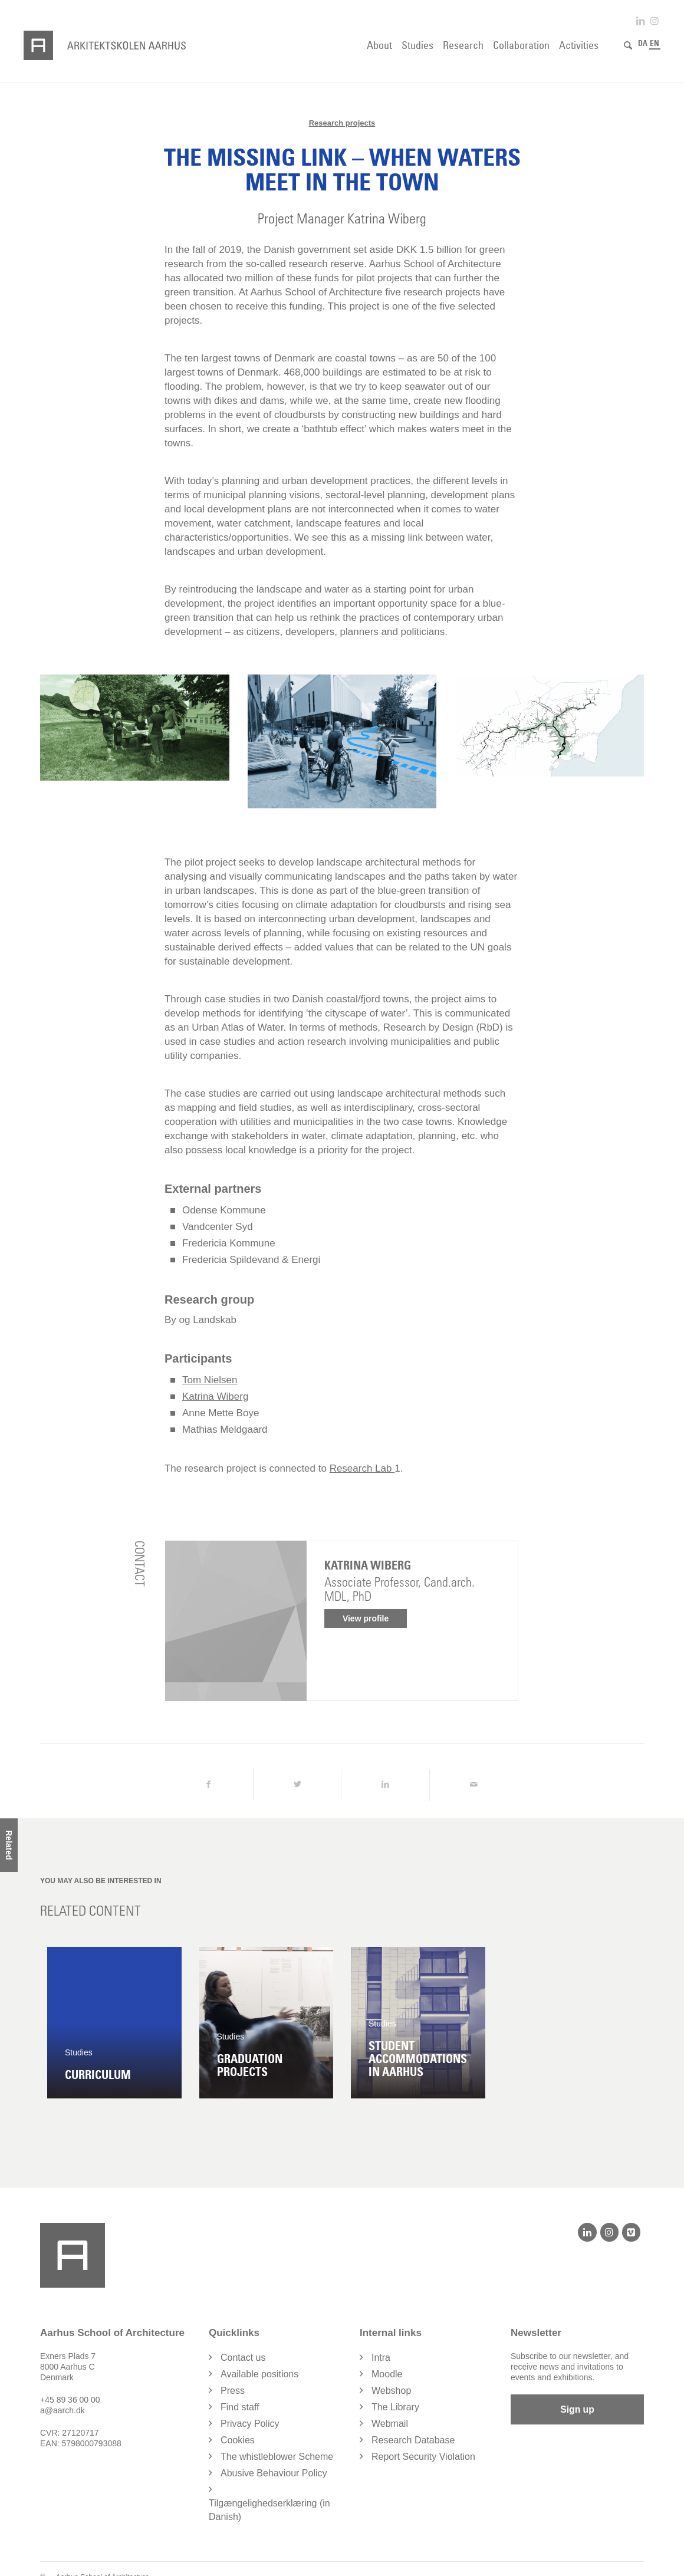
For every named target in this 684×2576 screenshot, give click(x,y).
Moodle (386, 2374)
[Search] (628, 45)
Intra (380, 2358)
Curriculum (98, 2074)
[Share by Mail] (474, 1785)
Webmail (389, 2424)
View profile (366, 1618)
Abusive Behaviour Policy (274, 2473)
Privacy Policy (250, 2424)
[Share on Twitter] (297, 1785)
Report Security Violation (423, 2457)
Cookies (238, 2440)
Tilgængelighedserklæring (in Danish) (269, 2510)
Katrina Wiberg (215, 1396)
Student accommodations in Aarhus (418, 2058)
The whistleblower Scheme (277, 2457)
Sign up (577, 2410)
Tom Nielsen (210, 1380)
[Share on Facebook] (209, 1785)
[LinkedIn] (587, 2232)
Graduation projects (249, 2065)
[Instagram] (609, 2232)
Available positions (259, 2374)
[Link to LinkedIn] (640, 21)
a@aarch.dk (62, 2410)
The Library (395, 2407)
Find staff (240, 2407)
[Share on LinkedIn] (385, 1785)
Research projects (342, 123)
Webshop (391, 2391)
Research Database (413, 2440)
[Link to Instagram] (654, 21)
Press (233, 2391)
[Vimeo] (631, 2232)
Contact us (243, 2358)
